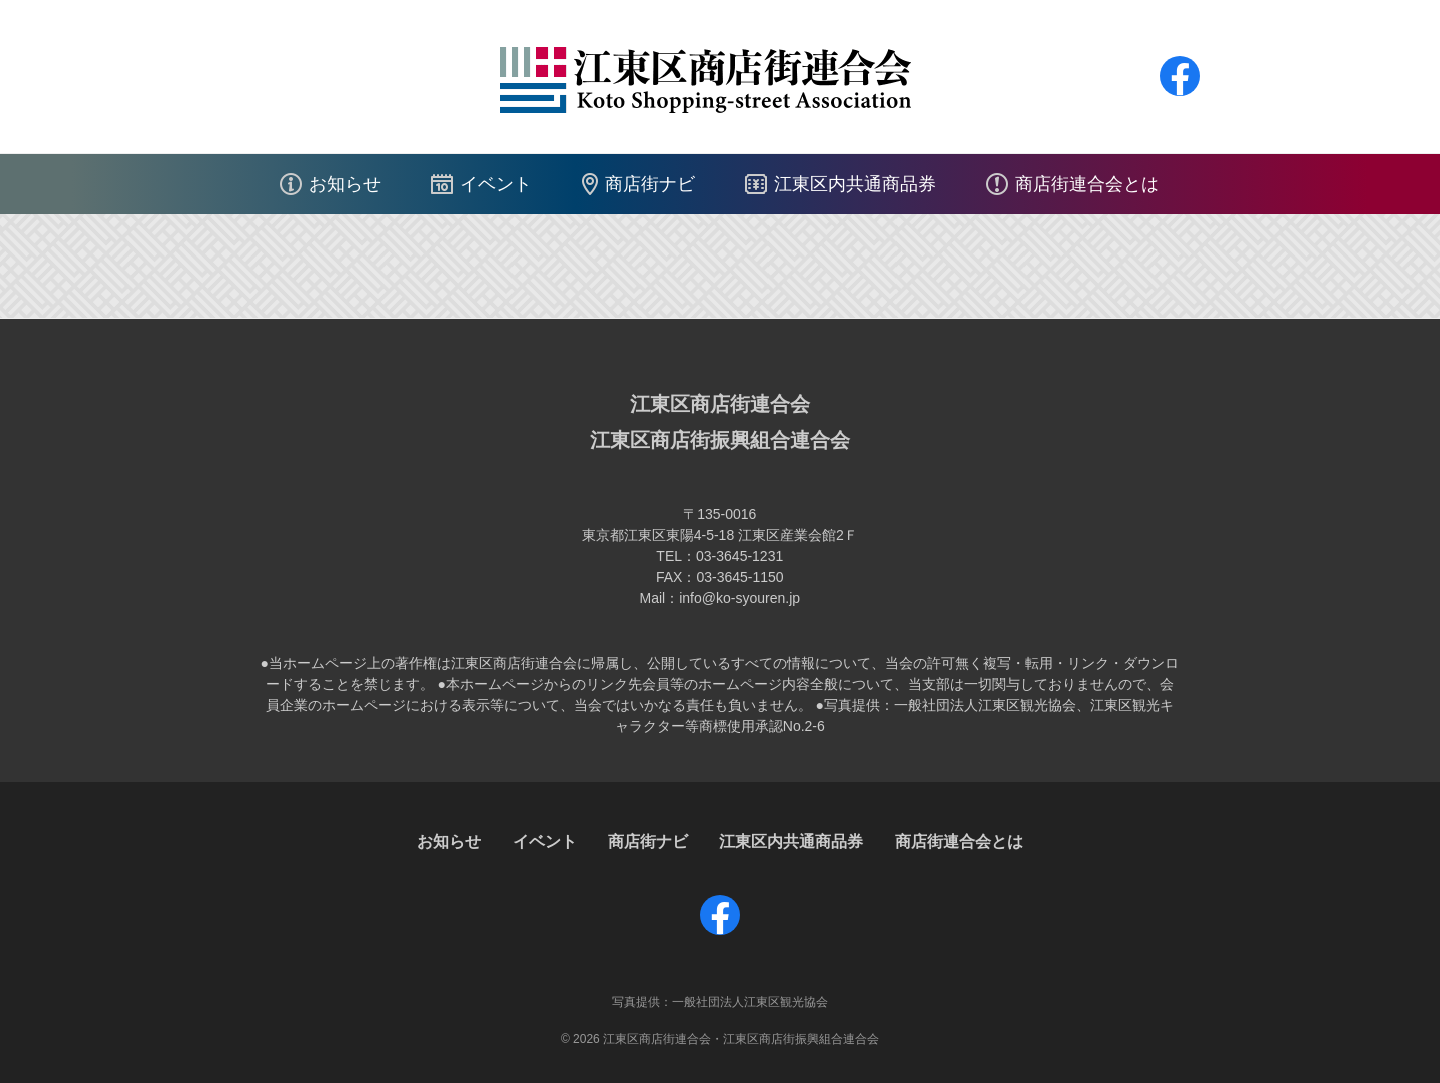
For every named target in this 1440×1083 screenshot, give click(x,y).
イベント (496, 184)
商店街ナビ (650, 184)
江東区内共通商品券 (855, 184)
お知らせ (345, 184)
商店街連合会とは (1087, 184)
